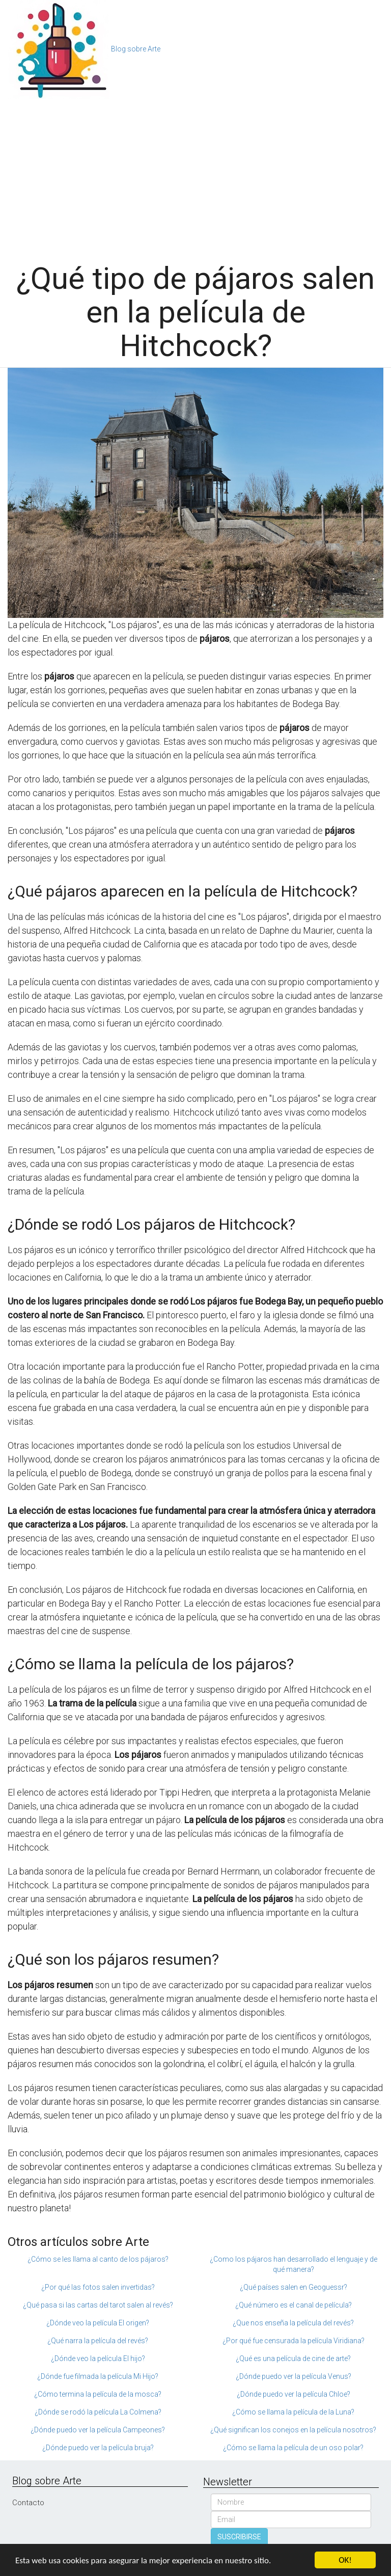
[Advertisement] (195, 175)
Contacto (28, 2502)
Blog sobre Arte (135, 49)
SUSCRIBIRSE (239, 2537)
